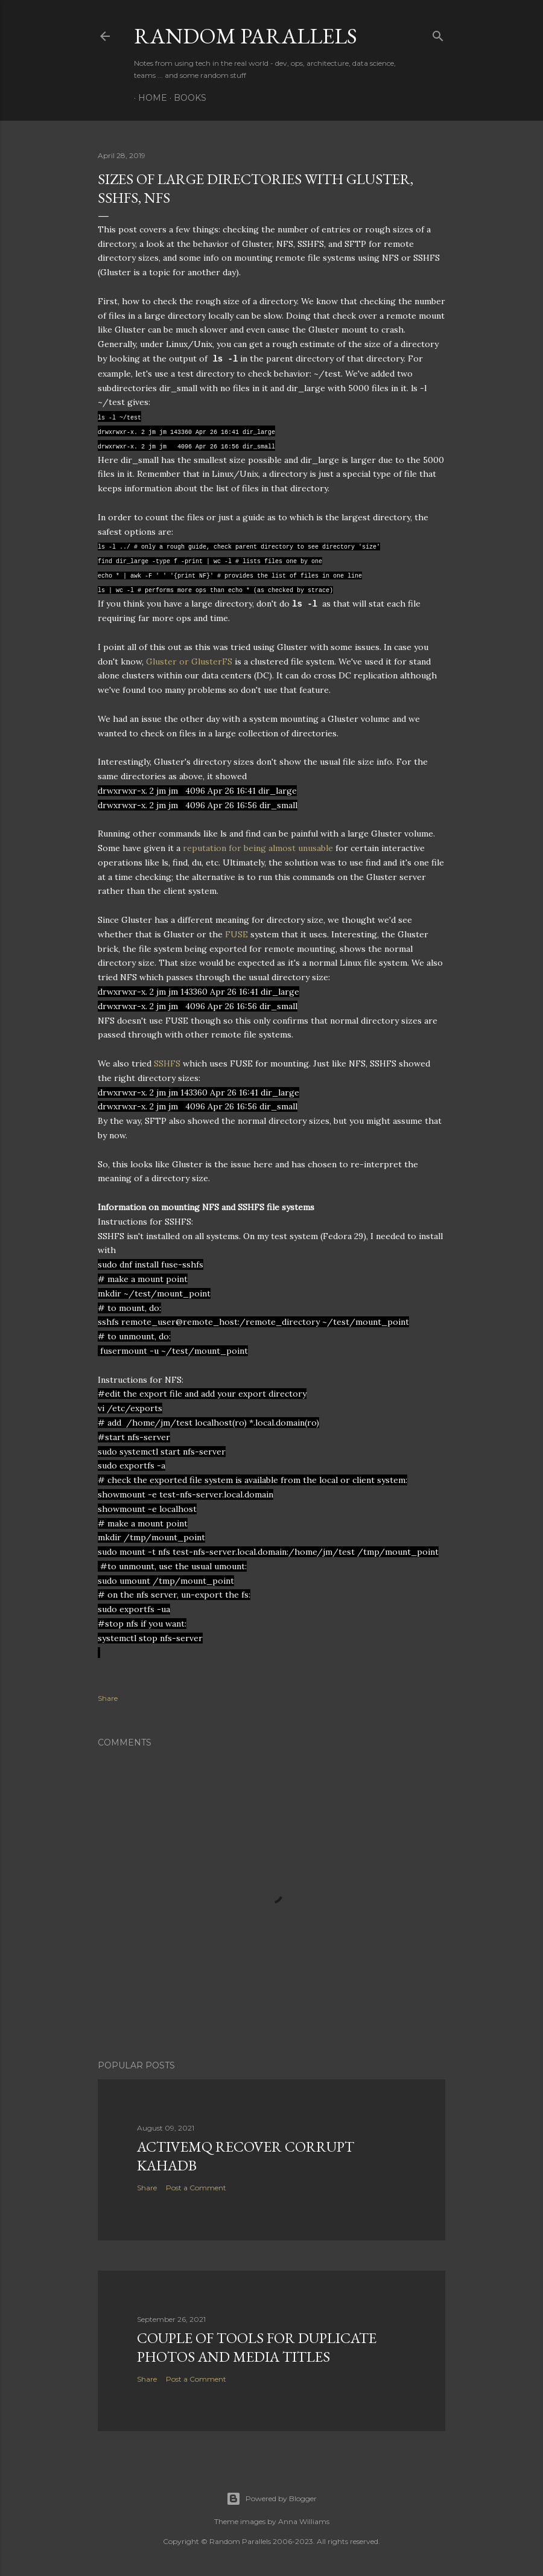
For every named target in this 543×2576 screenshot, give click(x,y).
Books (186, 97)
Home (148, 97)
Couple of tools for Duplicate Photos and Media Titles (256, 2347)
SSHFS (167, 1063)
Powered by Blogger (271, 2499)
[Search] (438, 33)
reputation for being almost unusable (258, 848)
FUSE (236, 934)
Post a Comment (196, 2187)
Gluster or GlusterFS (189, 661)
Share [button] (108, 1698)
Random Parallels (245, 36)
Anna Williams (303, 2521)
